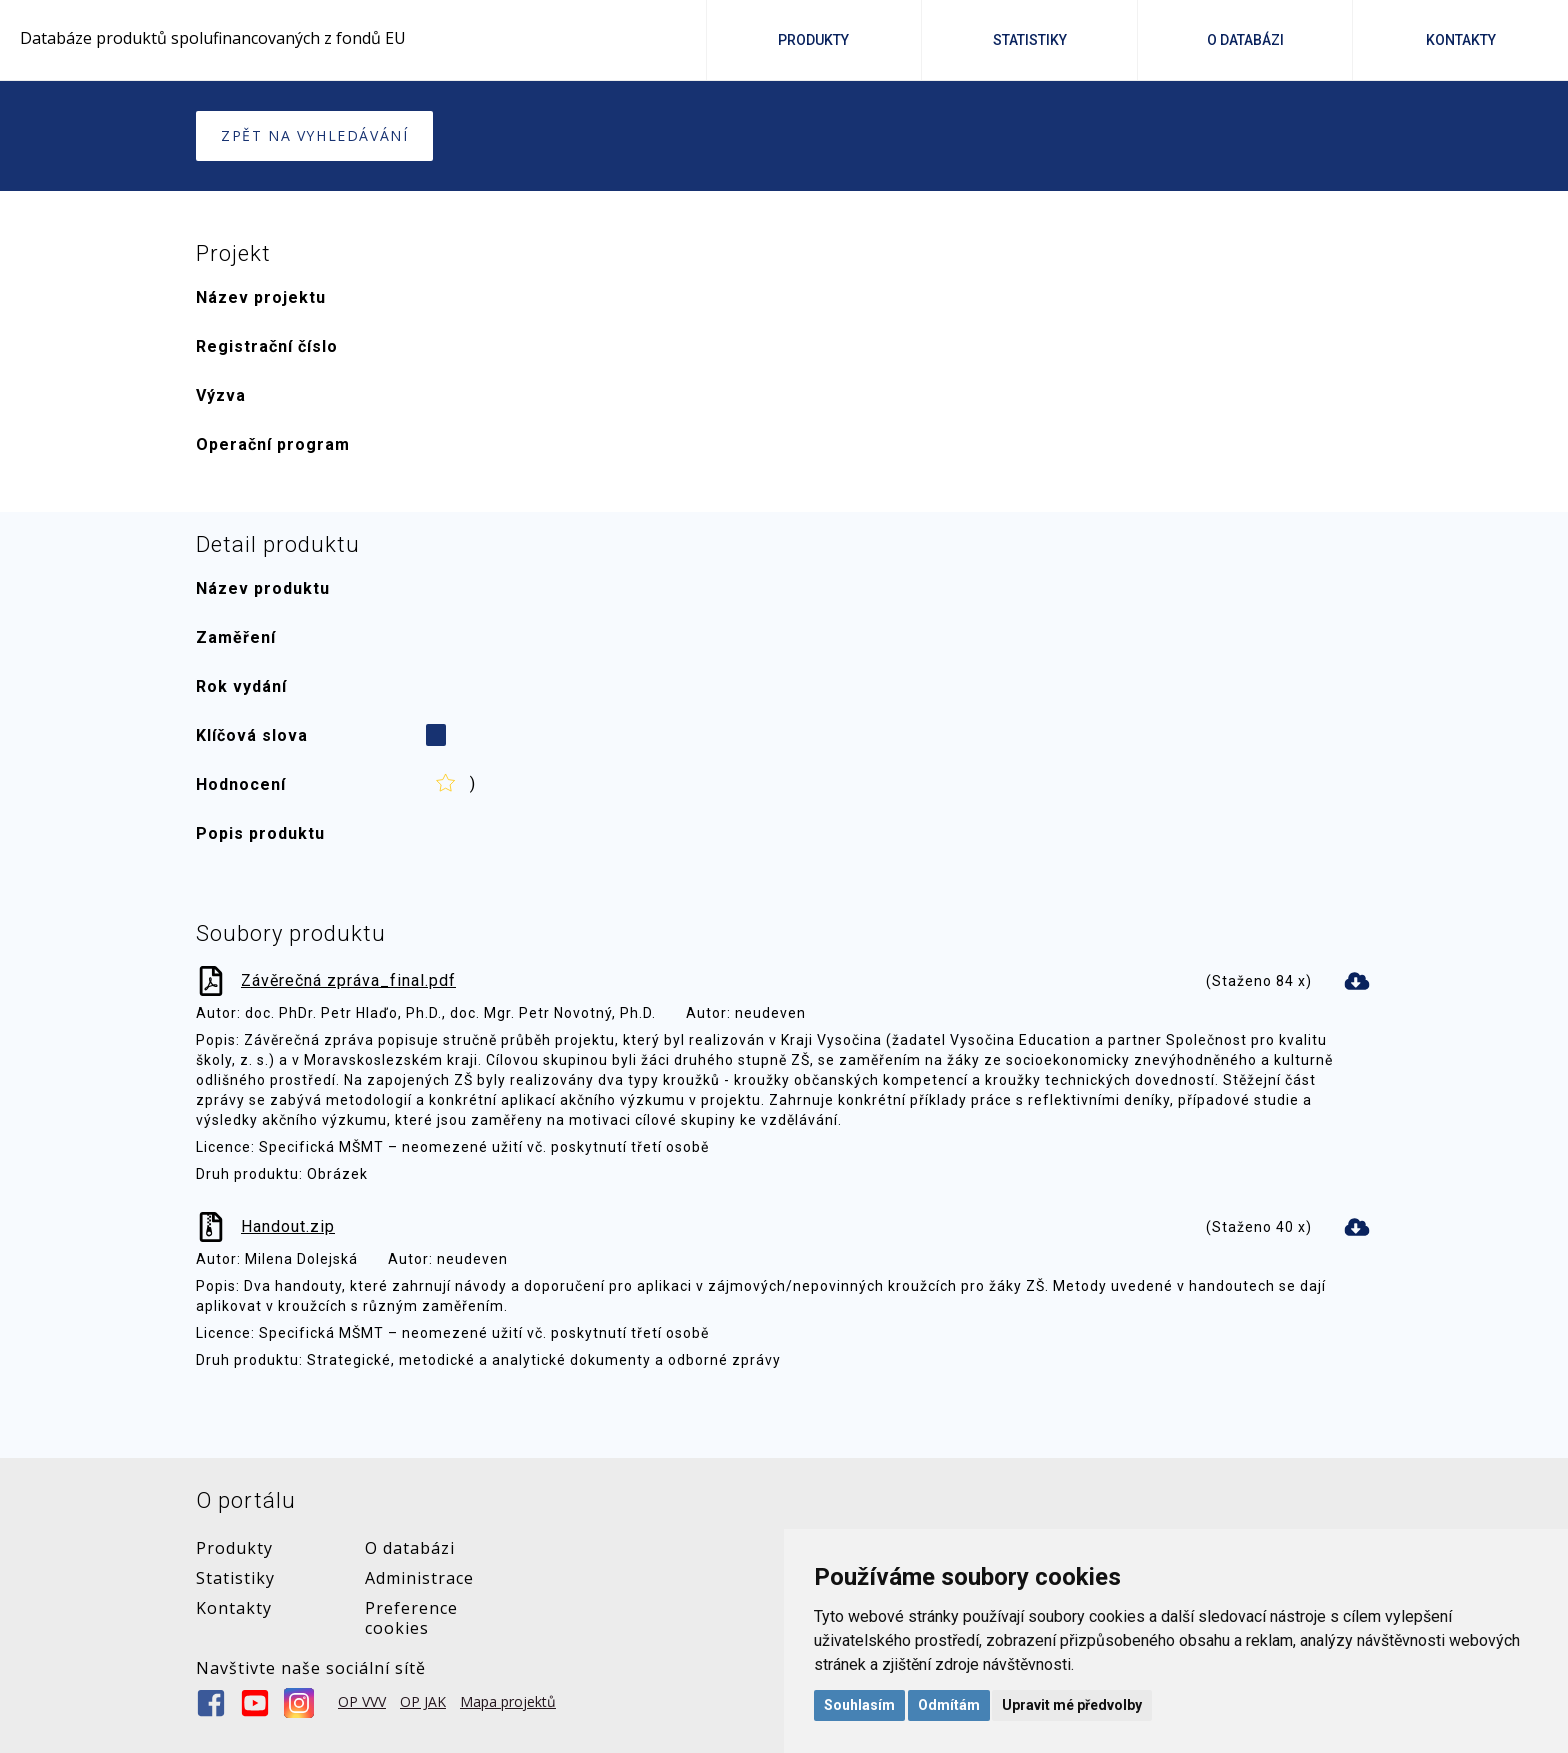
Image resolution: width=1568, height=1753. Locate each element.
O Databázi (1245, 40)
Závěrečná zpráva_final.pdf (348, 980)
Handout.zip (288, 1226)
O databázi (410, 1548)
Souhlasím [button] (859, 1705)
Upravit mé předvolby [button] (1072, 1705)
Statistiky (1030, 40)
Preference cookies (411, 1618)
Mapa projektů (508, 1701)
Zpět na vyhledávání (314, 135)
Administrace (419, 1578)
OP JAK (423, 1701)
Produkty (813, 40)
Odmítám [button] (949, 1705)
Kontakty (1461, 40)
